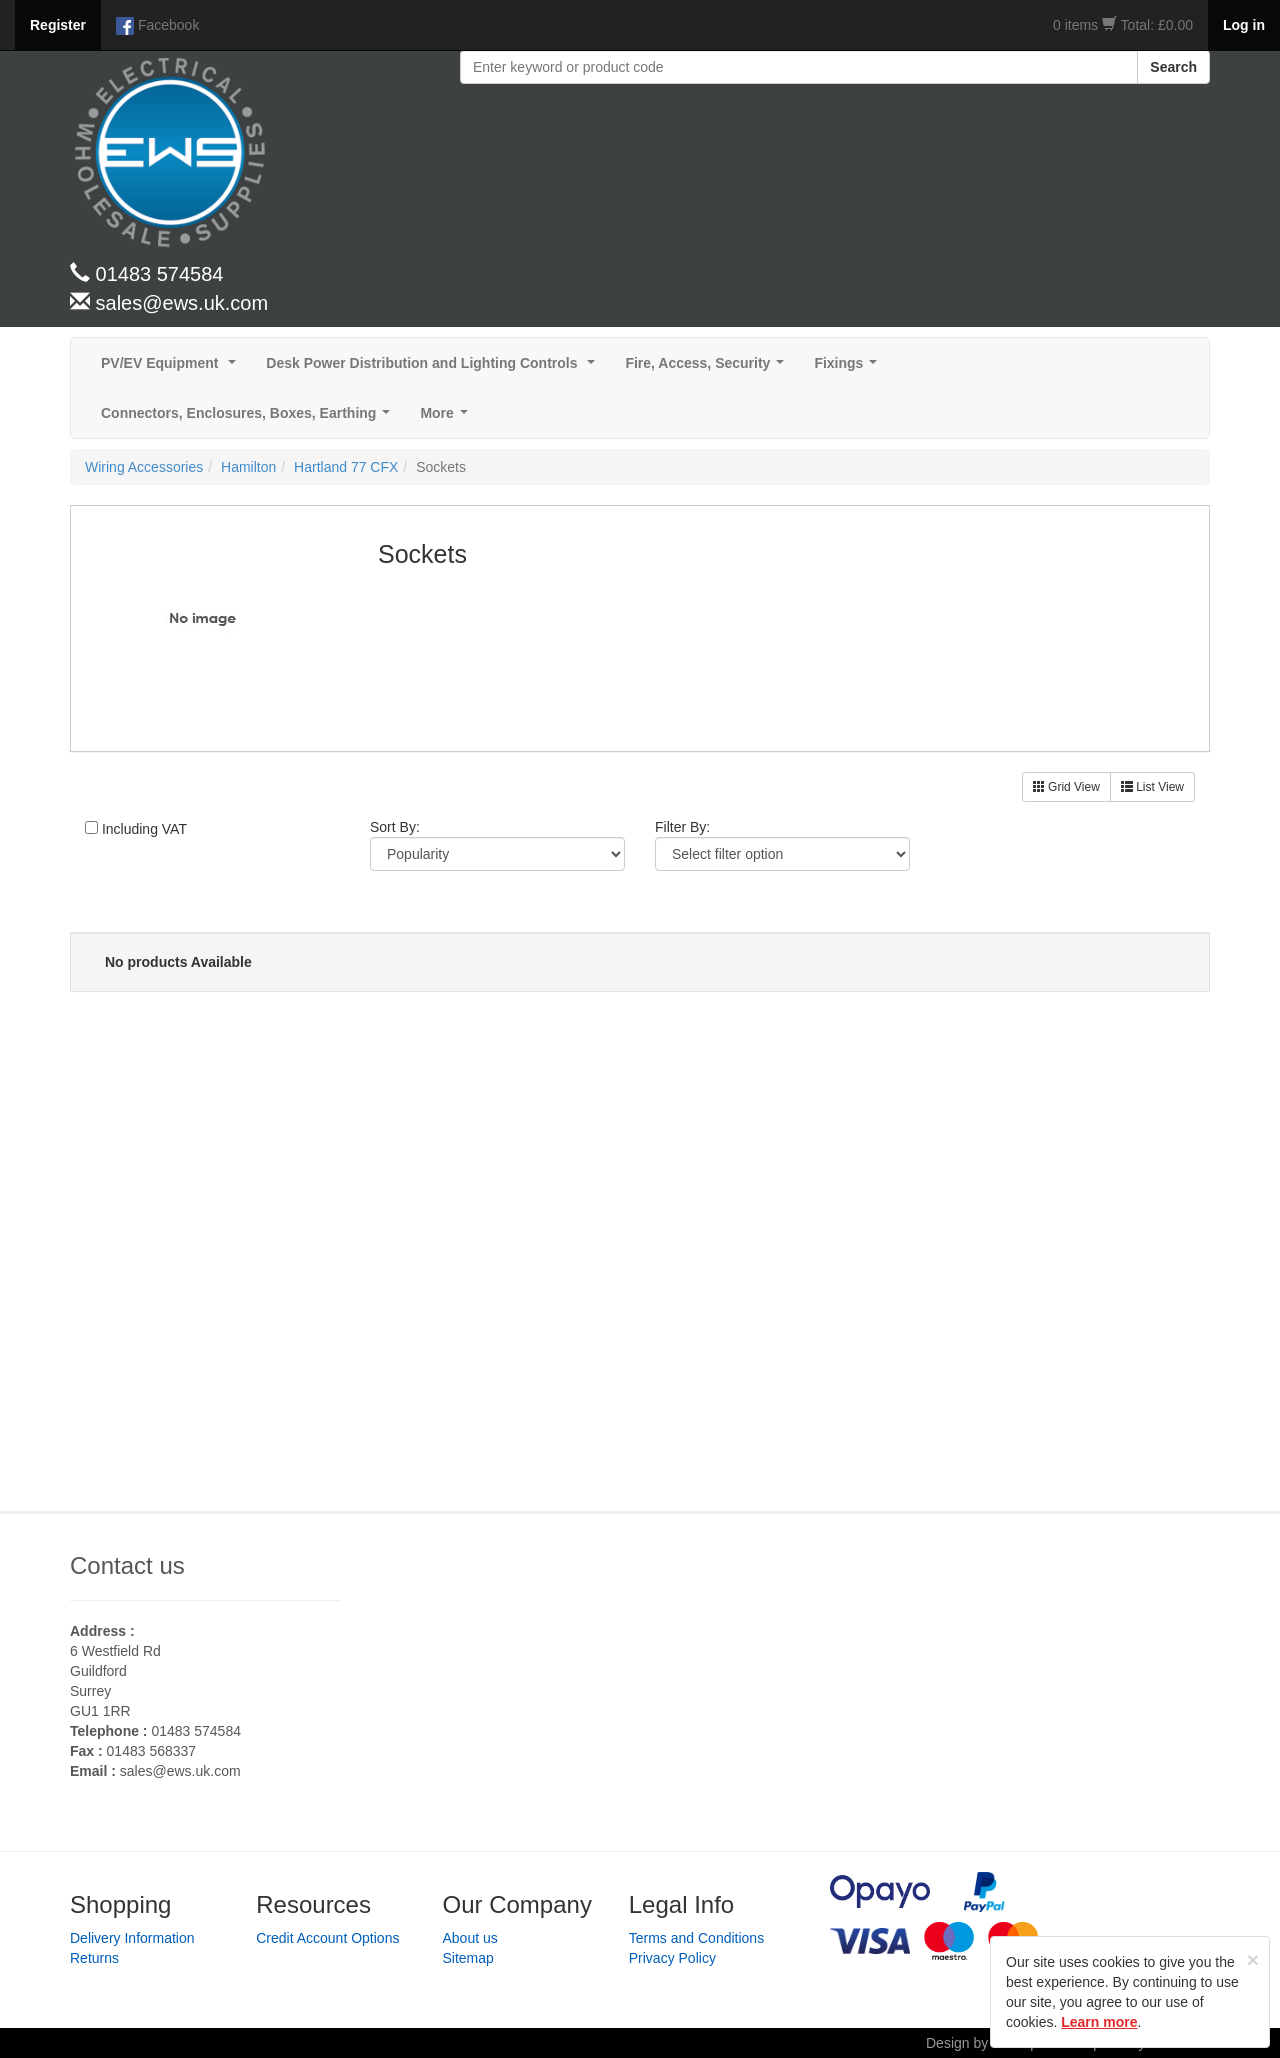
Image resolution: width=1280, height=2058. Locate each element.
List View (1152, 787)
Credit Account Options (327, 1938)
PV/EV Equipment (172, 368)
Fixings (849, 368)
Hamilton (248, 467)
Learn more (1099, 2022)
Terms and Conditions (696, 1938)
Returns (94, 1958)
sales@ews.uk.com (180, 1771)
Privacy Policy (672, 1958)
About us (470, 1938)
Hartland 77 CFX (346, 467)
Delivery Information (132, 1938)
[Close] (1253, 1959)
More (447, 418)
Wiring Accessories (144, 467)
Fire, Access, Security (708, 368)
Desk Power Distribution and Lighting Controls (434, 368)
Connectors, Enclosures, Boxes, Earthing (249, 418)
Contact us (127, 1565)
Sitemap (468, 1958)
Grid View (1066, 787)
